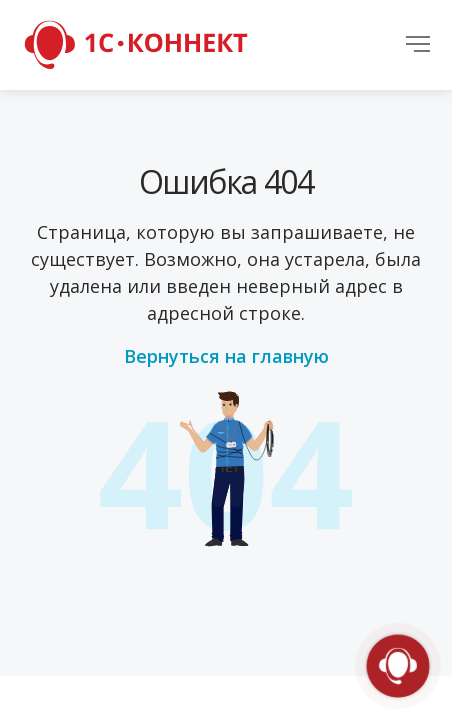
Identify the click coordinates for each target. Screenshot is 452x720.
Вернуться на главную (226, 356)
